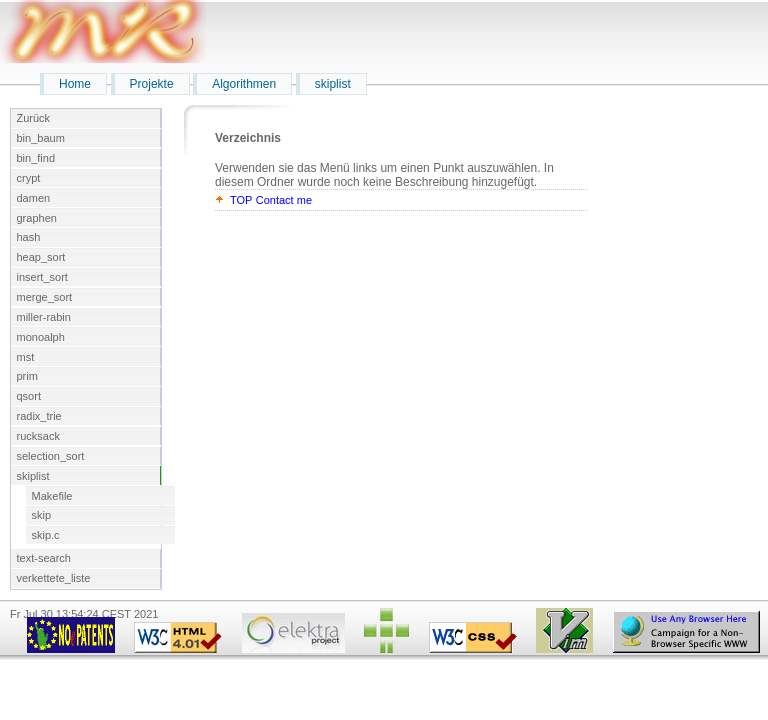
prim (27, 376)
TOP (241, 200)
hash (29, 237)
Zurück (34, 118)
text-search (44, 558)
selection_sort (51, 456)
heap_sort (41, 257)
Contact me (284, 200)
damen (34, 198)
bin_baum (41, 138)
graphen (37, 218)
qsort (29, 396)
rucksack (38, 436)
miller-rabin (44, 317)
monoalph (41, 337)
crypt (29, 178)
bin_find (36, 158)
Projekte (152, 84)
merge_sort (45, 297)
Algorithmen (244, 84)
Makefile (52, 496)
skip (42, 515)
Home (75, 84)
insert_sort (42, 277)
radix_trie (39, 416)
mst (26, 357)
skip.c (46, 535)
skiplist (333, 84)
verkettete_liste (54, 578)
